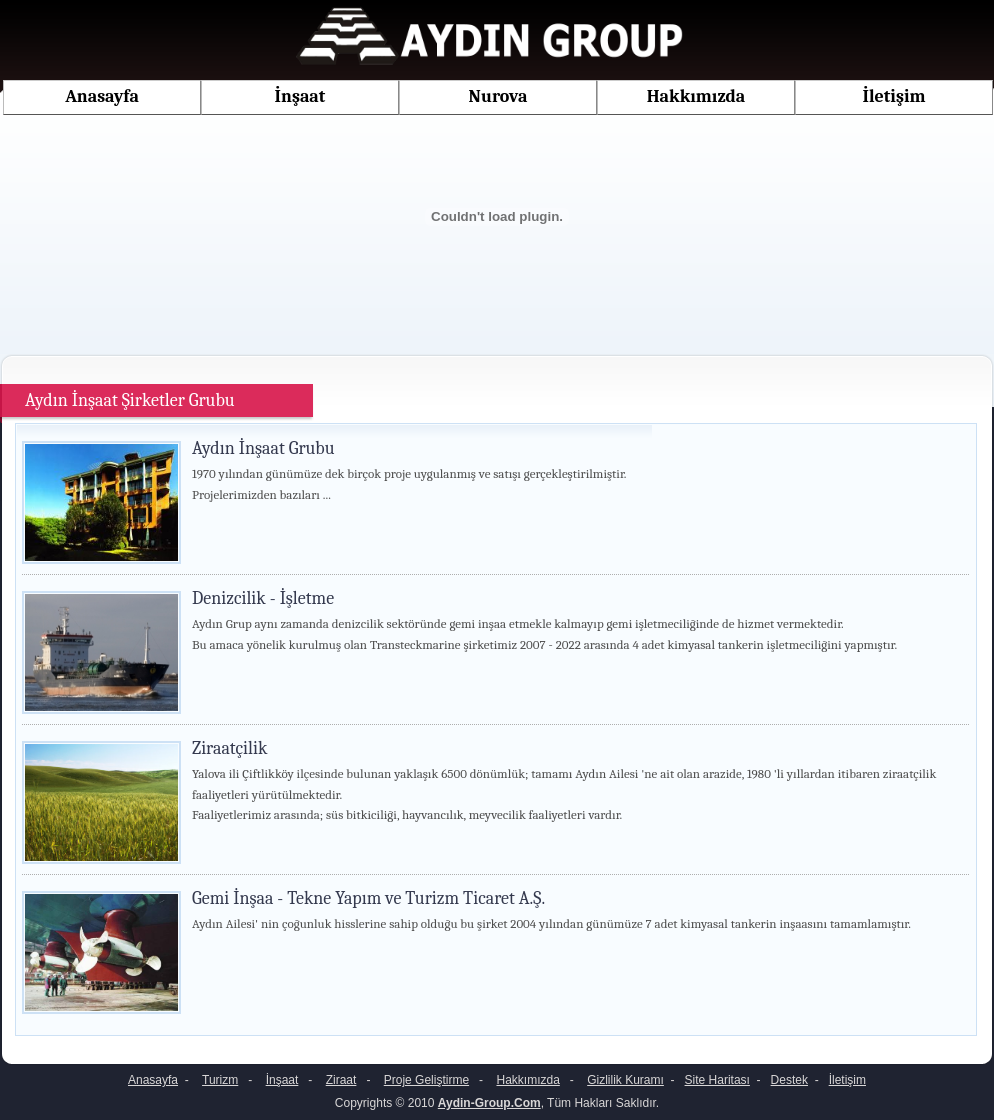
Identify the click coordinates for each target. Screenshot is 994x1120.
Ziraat (341, 1080)
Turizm (220, 1080)
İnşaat (300, 96)
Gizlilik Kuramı (625, 1080)
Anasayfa (102, 96)
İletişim (894, 96)
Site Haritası (717, 1080)
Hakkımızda (696, 96)
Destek (789, 1080)
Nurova (498, 96)
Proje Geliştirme (426, 1080)
